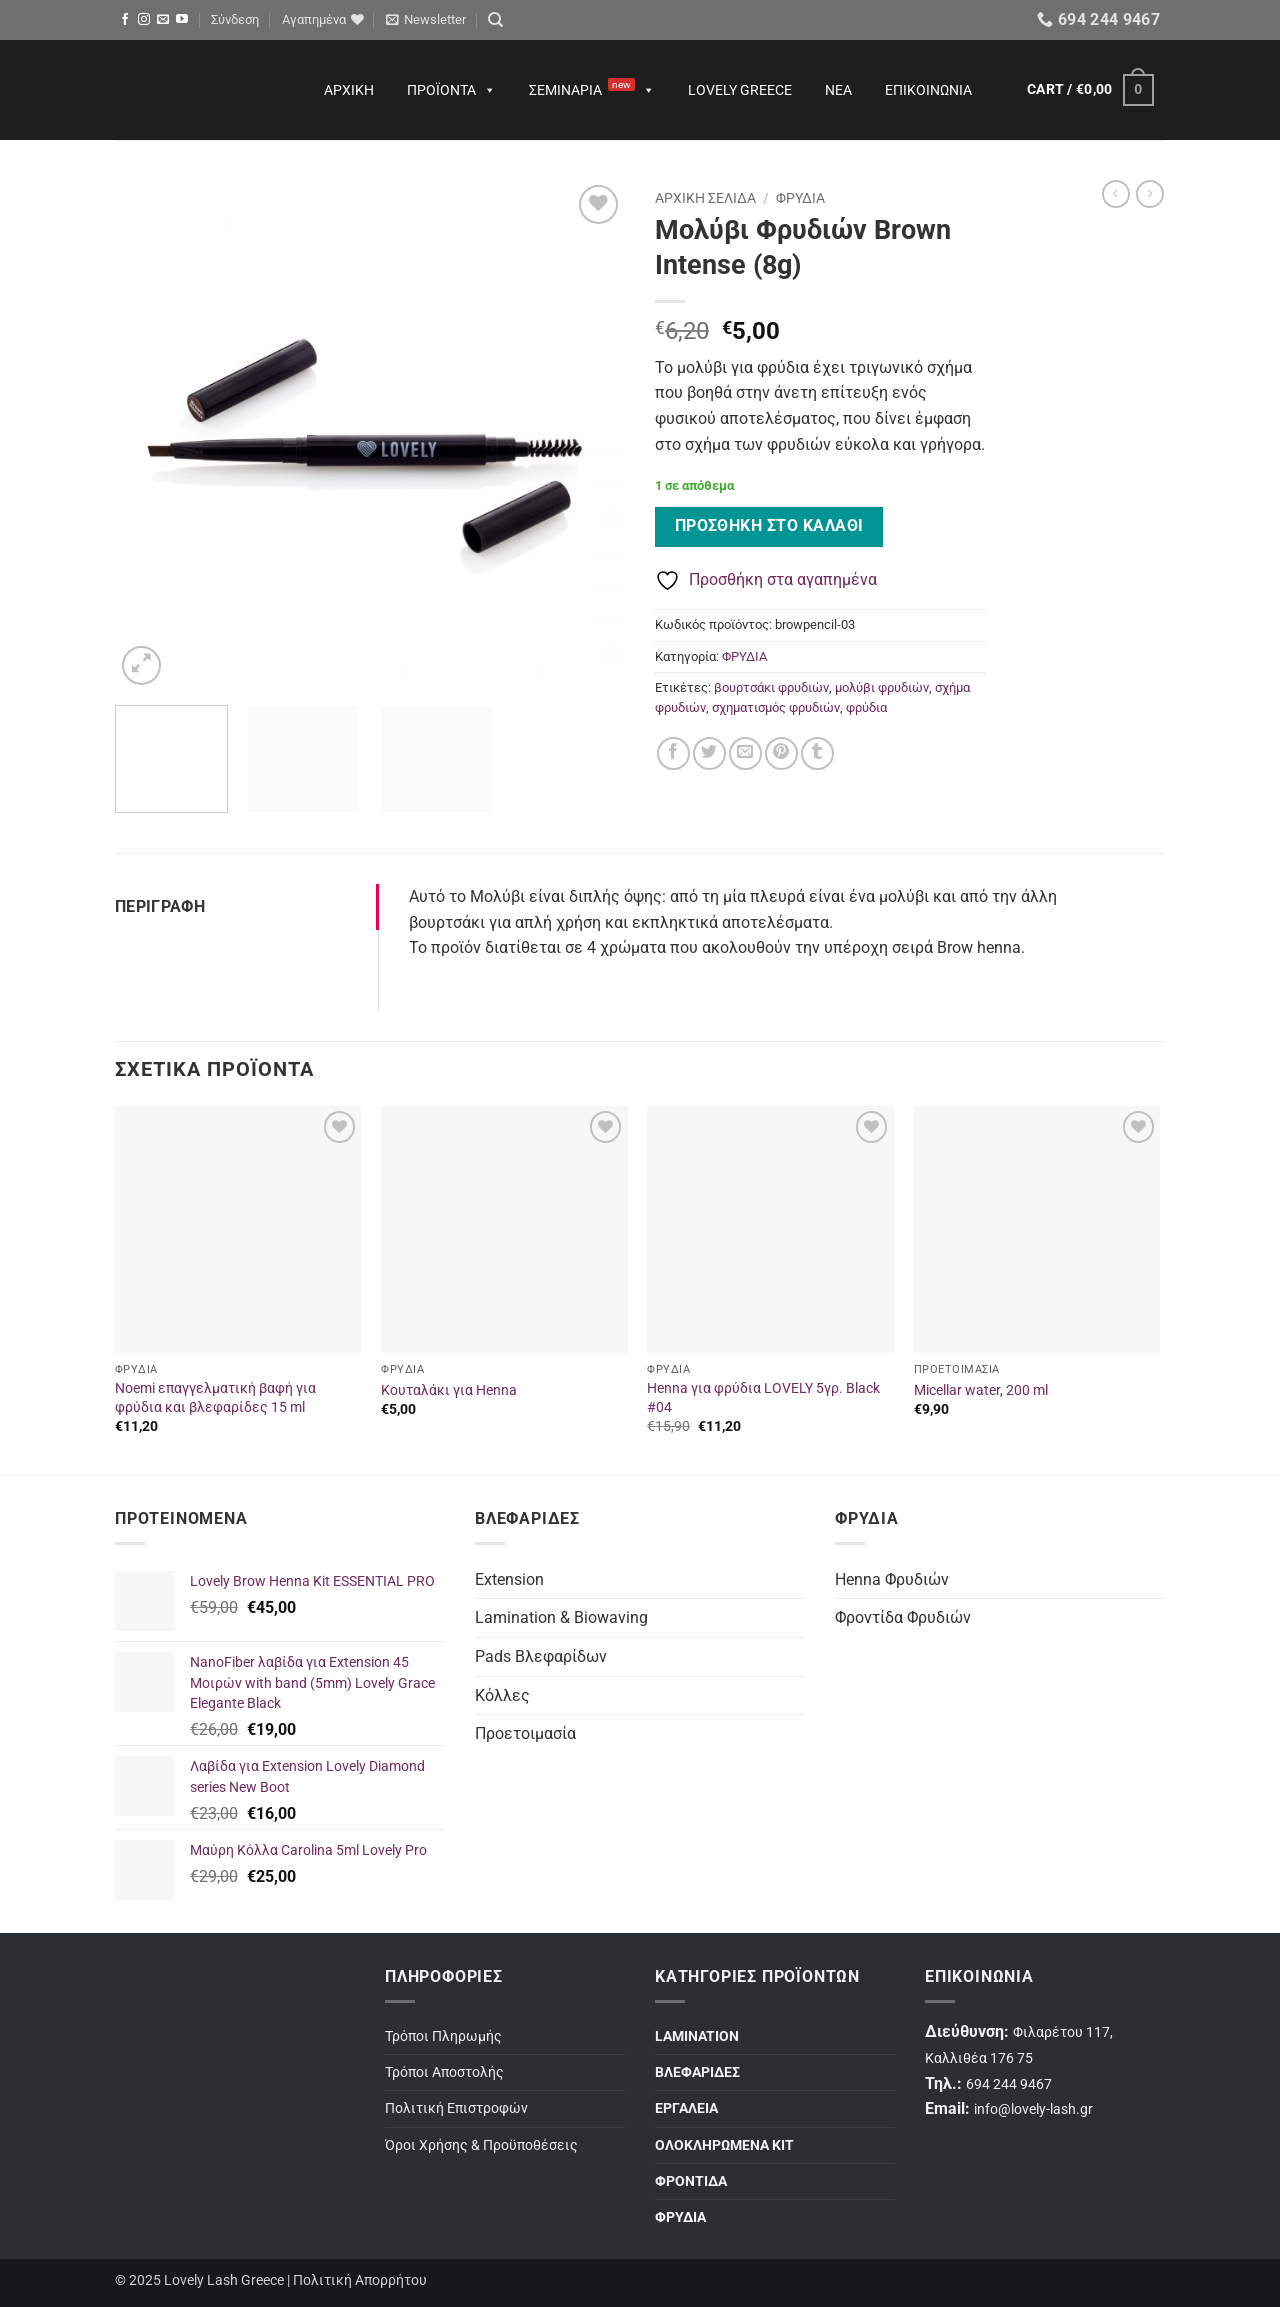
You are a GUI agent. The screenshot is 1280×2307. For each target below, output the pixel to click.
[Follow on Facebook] (125, 20)
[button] (235, 20)
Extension (509, 1579)
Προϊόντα (451, 90)
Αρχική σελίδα (705, 198)
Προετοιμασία (525, 1733)
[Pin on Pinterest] (781, 753)
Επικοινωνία (928, 90)
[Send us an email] (163, 20)
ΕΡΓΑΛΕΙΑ (686, 2108)
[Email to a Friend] (745, 753)
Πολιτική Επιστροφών (456, 2108)
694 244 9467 (1009, 2084)
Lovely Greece (740, 90)
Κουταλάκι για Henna (449, 1390)
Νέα (838, 90)
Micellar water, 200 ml (981, 1390)
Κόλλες (502, 1695)
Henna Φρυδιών (892, 1579)
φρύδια (866, 707)
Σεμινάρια (592, 90)
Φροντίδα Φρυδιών (903, 1617)
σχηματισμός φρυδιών (776, 707)
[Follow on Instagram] (144, 20)
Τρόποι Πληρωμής (443, 2036)
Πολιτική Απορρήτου (360, 2280)
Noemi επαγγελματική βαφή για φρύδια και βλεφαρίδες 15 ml (215, 1398)
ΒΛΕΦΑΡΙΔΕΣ (697, 2072)
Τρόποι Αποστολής (444, 2072)
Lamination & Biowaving (561, 1617)
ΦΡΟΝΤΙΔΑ (691, 2181)
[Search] (495, 20)
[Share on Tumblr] (817, 753)
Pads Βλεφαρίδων (541, 1656)
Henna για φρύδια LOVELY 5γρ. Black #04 (763, 1398)
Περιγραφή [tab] (160, 906)
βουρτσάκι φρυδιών (771, 687)
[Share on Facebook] (673, 753)
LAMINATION (697, 2036)
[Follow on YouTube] (182, 20)
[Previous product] (1150, 194)
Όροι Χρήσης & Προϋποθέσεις (481, 2145)
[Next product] (1116, 194)
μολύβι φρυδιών (882, 687)
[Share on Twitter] (709, 753)
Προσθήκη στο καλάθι (769, 526)
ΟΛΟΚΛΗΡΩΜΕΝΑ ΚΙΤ (724, 2145)
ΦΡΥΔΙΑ (800, 198)
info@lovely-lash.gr (1033, 2109)
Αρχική (349, 90)
